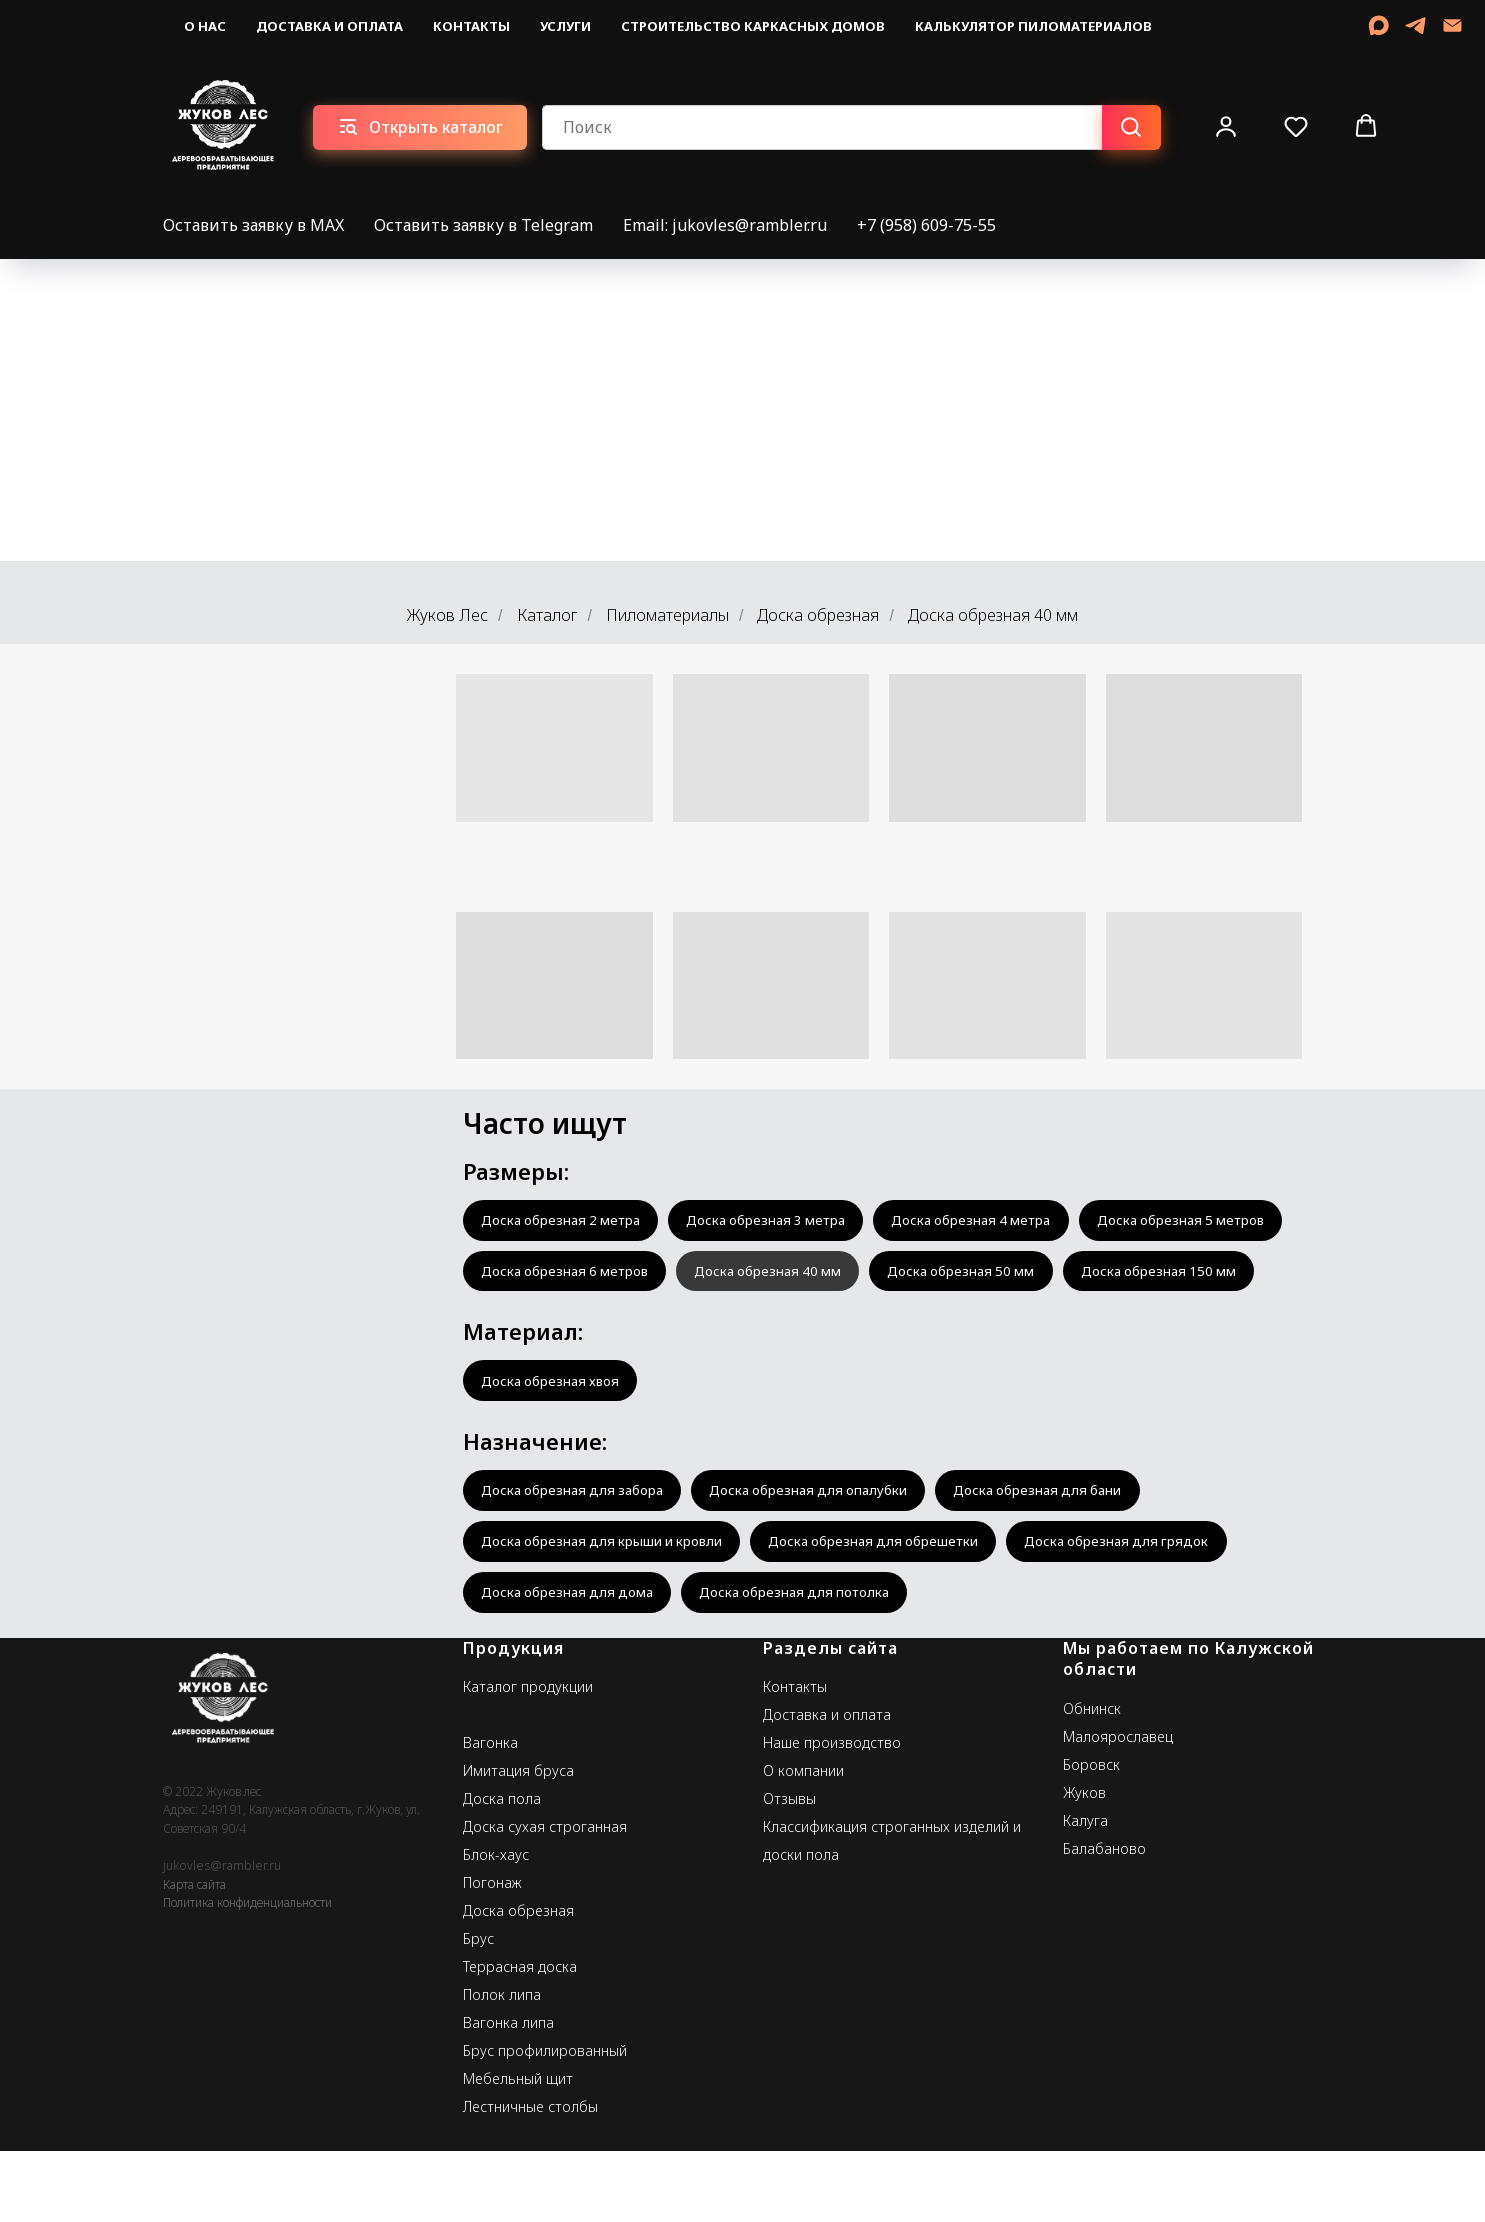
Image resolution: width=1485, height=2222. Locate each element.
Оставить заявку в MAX (253, 225)
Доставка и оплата (329, 26)
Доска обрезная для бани (1073, 1554)
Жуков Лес (447, 615)
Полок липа (502, 2065)
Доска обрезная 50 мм (560, 1328)
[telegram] (1415, 25)
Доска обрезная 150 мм (768, 1328)
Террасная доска (520, 2037)
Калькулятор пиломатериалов (1033, 26)
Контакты (471, 26)
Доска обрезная (818, 615)
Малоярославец (1118, 1807)
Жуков (1084, 1863)
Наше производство (832, 1813)
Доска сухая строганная (545, 1897)
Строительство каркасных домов (753, 26)
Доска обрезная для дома (573, 1661)
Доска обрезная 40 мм (1014, 1275)
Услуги (565, 26)
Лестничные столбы (530, 2177)
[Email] (1452, 25)
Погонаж (492, 1953)
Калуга (1085, 1891)
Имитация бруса (518, 1841)
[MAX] (1378, 25)
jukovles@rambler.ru (222, 1936)
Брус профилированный (545, 2121)
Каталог (547, 615)
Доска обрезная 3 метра (785, 1221)
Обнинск (1092, 1779)
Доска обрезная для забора (579, 1554)
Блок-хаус (496, 1925)
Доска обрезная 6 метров (798, 1275)
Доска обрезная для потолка (814, 1661)
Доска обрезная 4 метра (1003, 1221)
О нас (205, 26)
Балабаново (1104, 1919)
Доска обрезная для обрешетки (895, 1607)
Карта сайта (194, 1955)
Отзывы (789, 1869)
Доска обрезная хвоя (556, 1441)
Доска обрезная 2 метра (567, 1221)
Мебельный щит (518, 2149)
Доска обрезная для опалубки (830, 1554)
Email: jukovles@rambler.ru (725, 225)
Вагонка (490, 1813)
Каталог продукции (528, 1757)
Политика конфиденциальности (247, 1973)
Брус (478, 2009)
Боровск (1091, 1835)
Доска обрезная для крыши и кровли (609, 1607)
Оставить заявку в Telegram (483, 225)
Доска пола (502, 1869)
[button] (1226, 126)
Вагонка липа (508, 2093)
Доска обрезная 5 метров (571, 1275)
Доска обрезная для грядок (1151, 1607)
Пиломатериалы (667, 615)
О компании (803, 1841)
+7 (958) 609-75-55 (926, 225)
